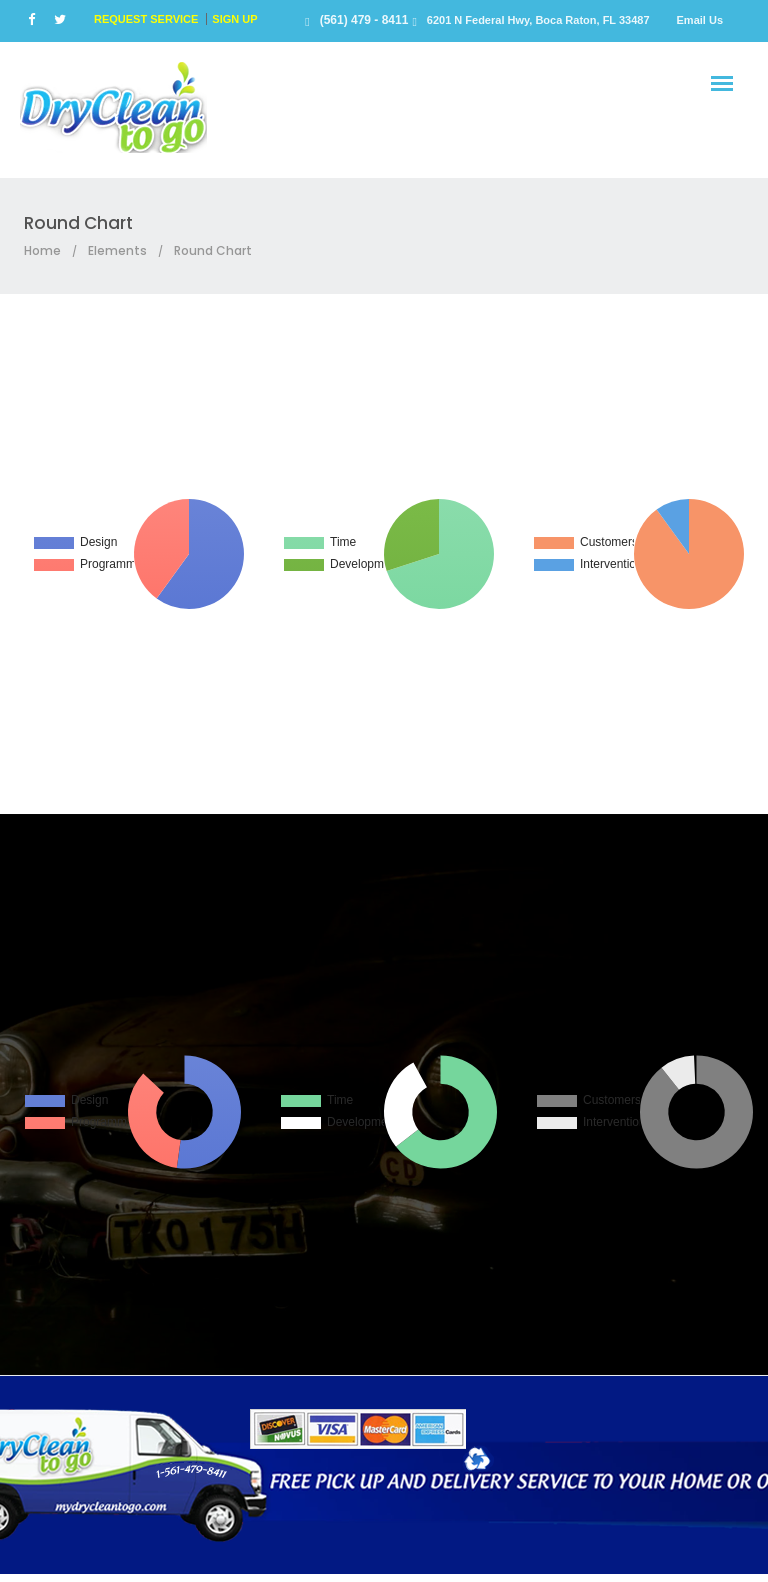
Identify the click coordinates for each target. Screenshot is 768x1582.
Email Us (700, 20)
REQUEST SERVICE (146, 19)
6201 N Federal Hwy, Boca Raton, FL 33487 (538, 20)
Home (42, 250)
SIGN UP (234, 19)
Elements (117, 250)
